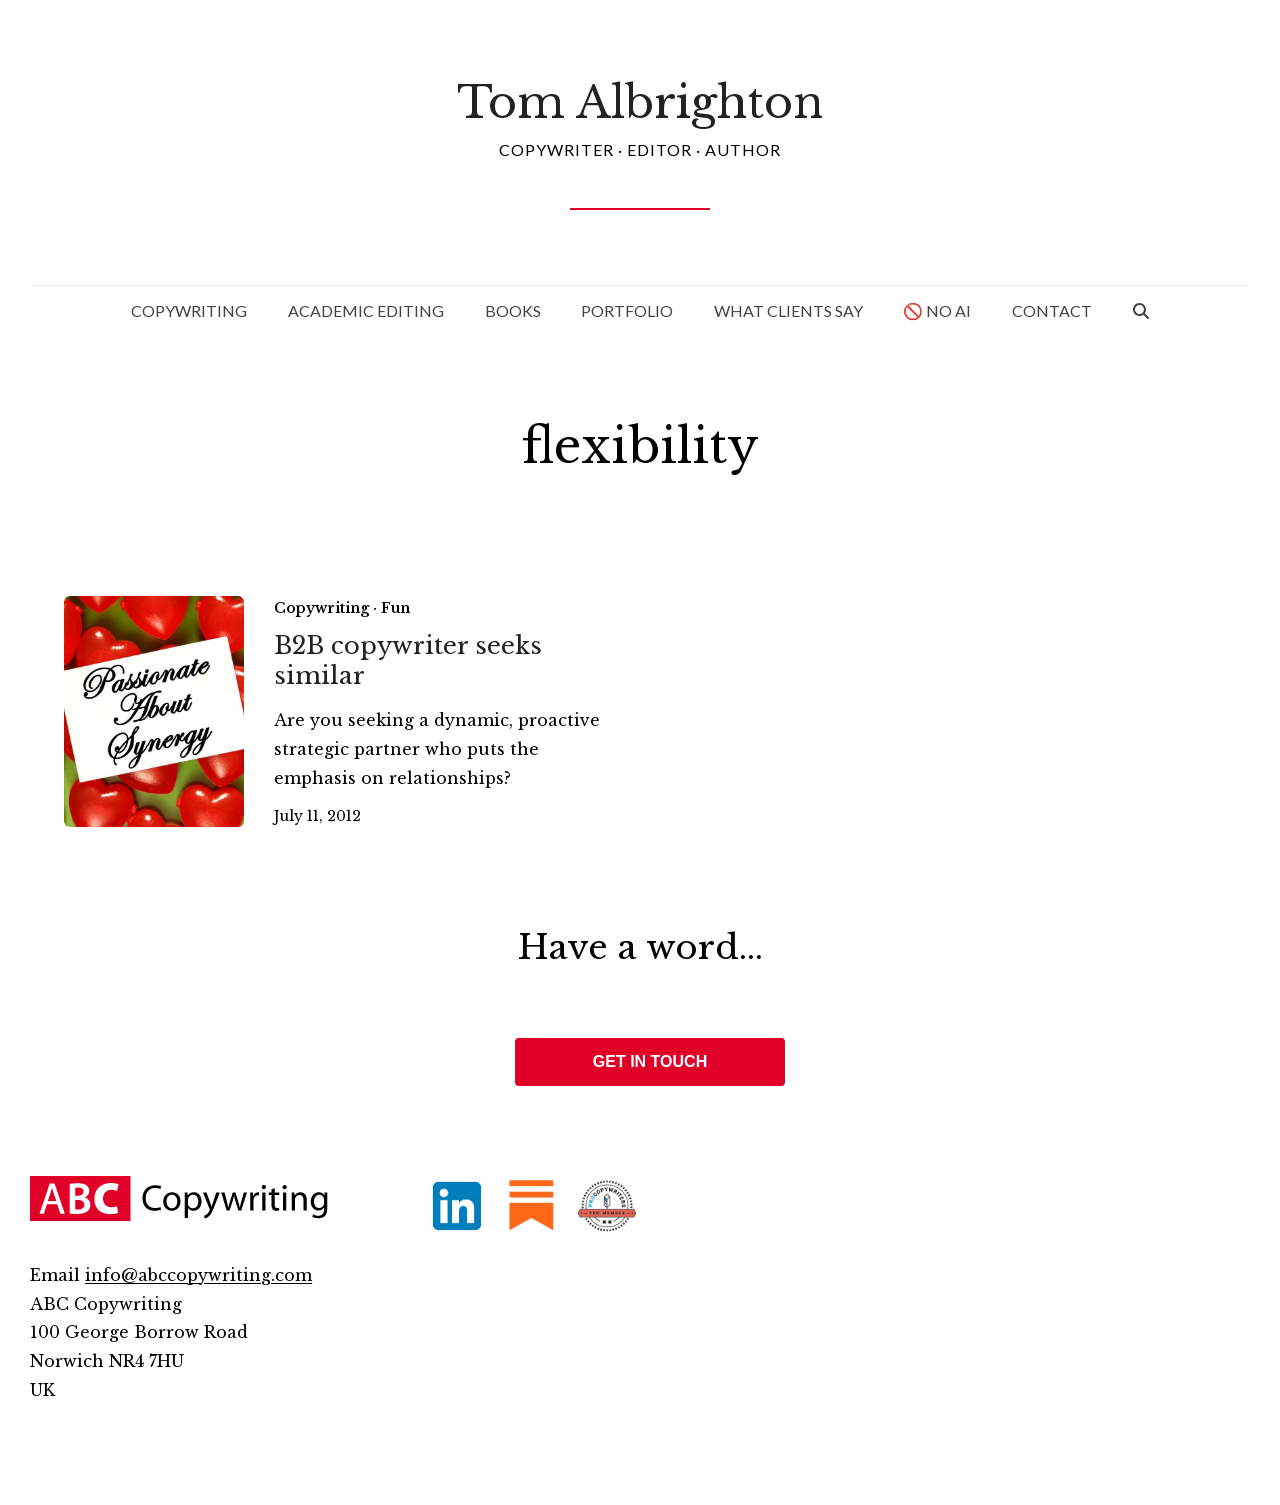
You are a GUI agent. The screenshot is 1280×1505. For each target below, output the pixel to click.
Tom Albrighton (640, 102)
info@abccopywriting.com (198, 1275)
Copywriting (321, 608)
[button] (1141, 311)
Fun (395, 608)
